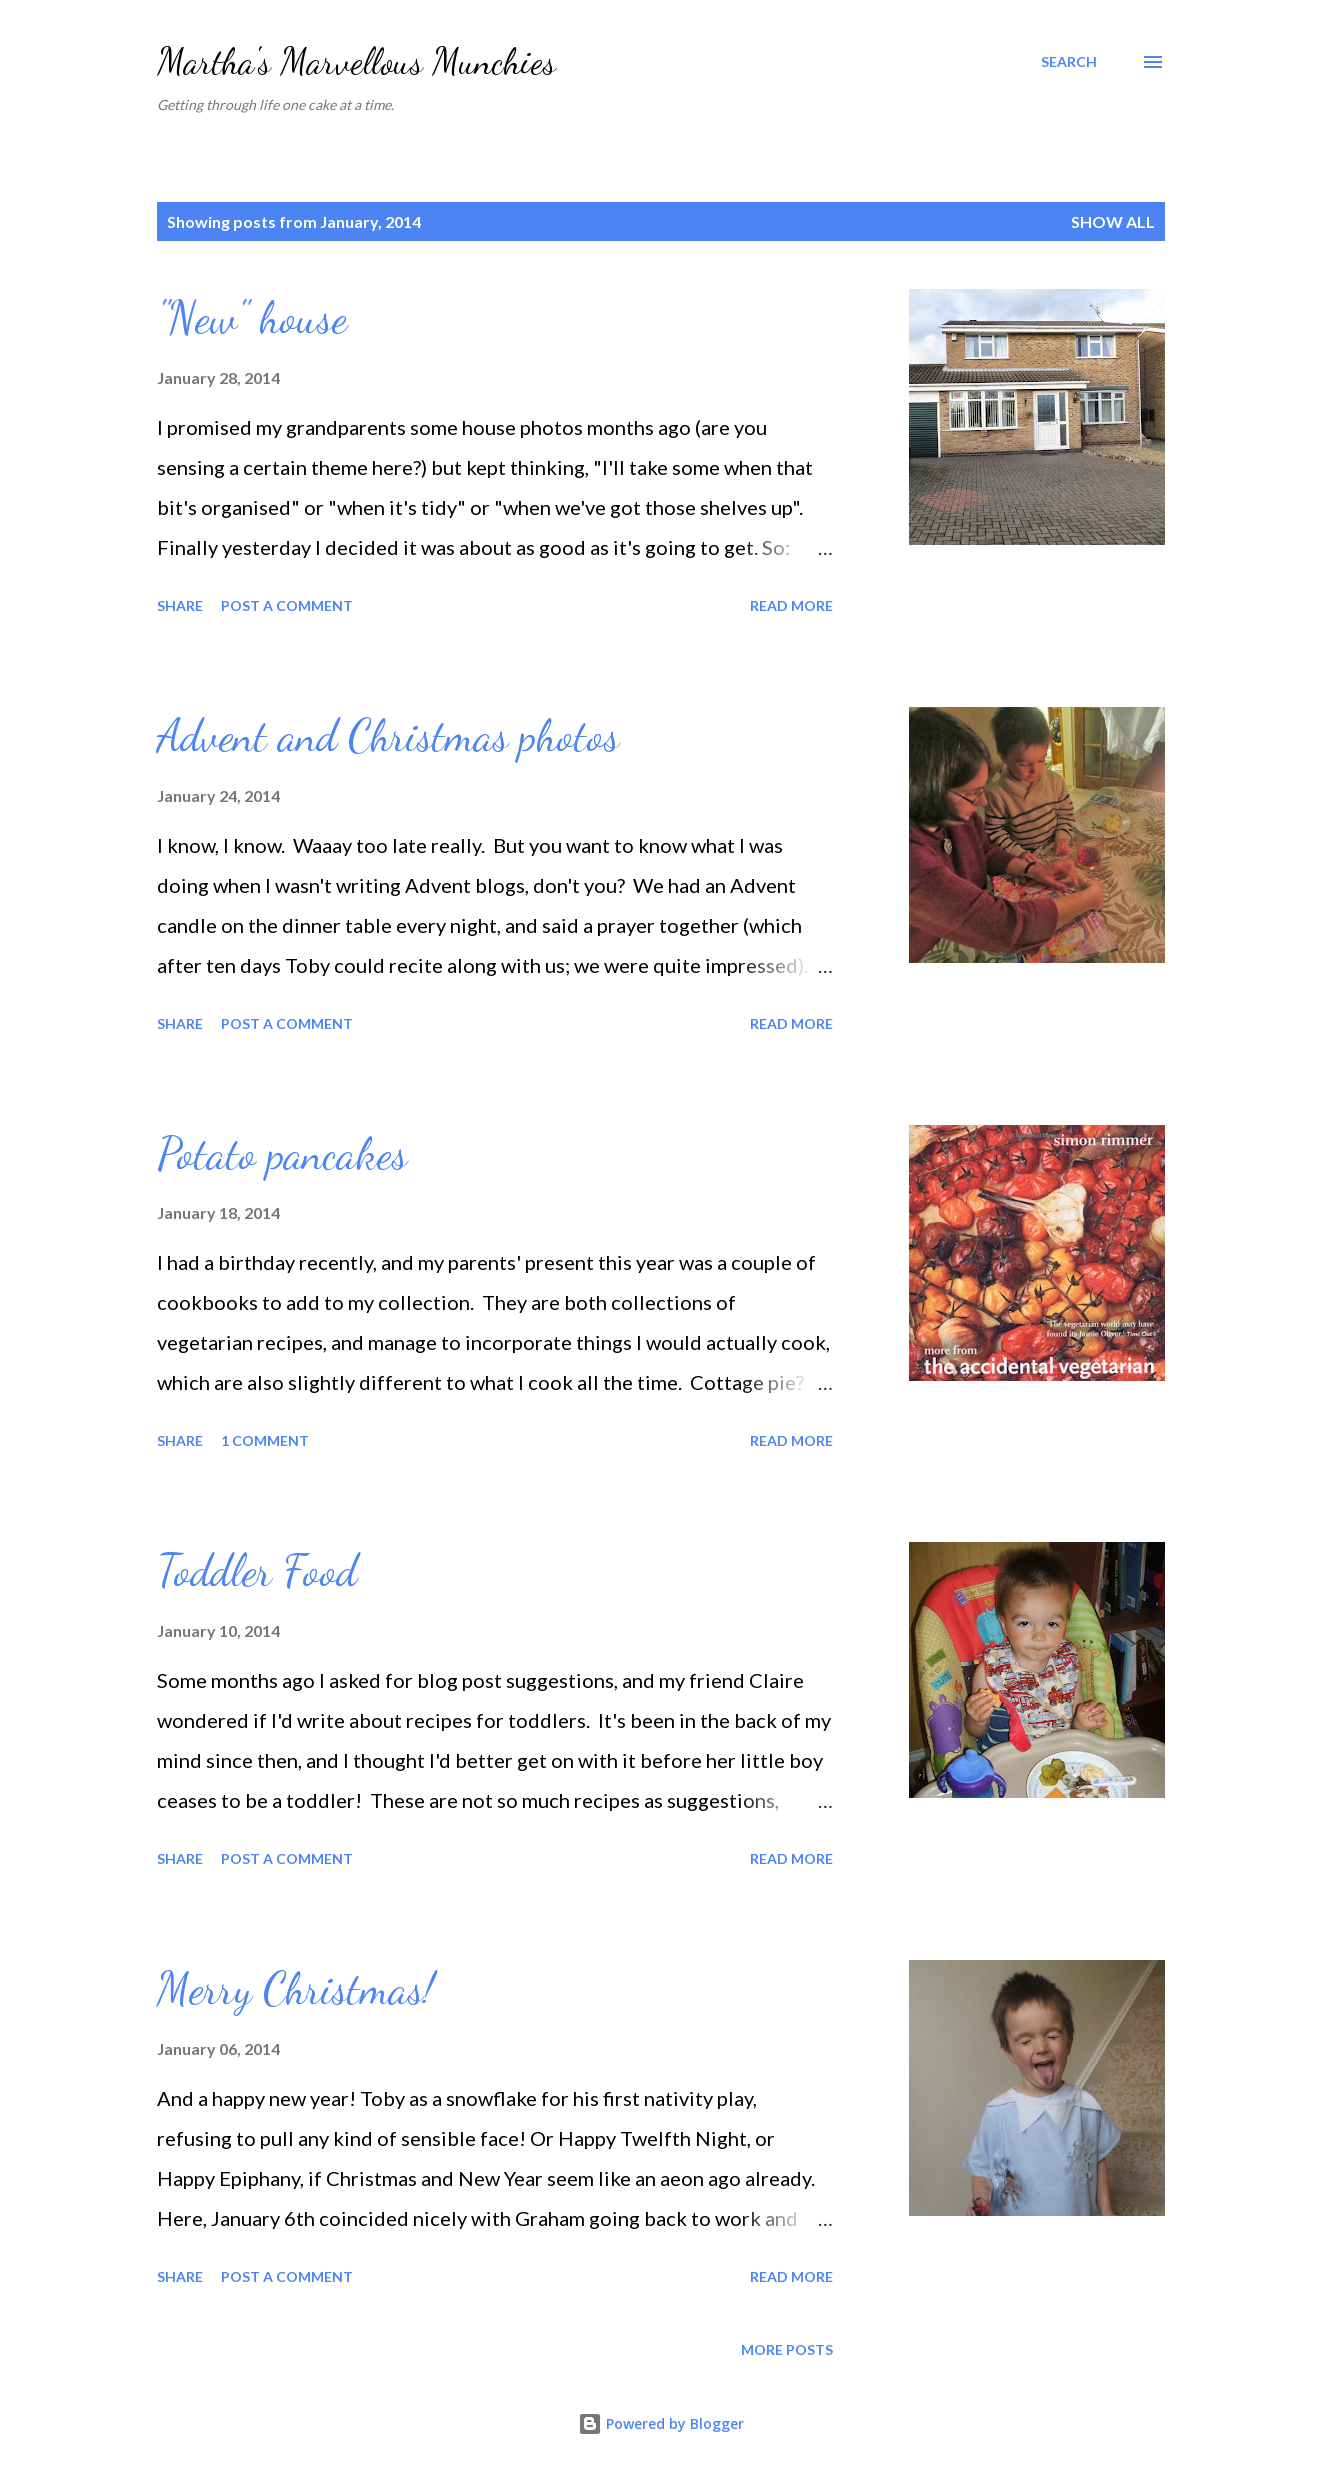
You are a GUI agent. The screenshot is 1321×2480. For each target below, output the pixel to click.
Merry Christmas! (295, 1989)
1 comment (265, 1440)
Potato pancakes (282, 1154)
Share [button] (180, 605)
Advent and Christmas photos (388, 736)
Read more (791, 605)
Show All (1113, 221)
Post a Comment (287, 605)
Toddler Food (257, 1571)
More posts (787, 2349)
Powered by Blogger (661, 2423)
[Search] (1069, 62)
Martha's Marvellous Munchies (356, 61)
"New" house (252, 318)
